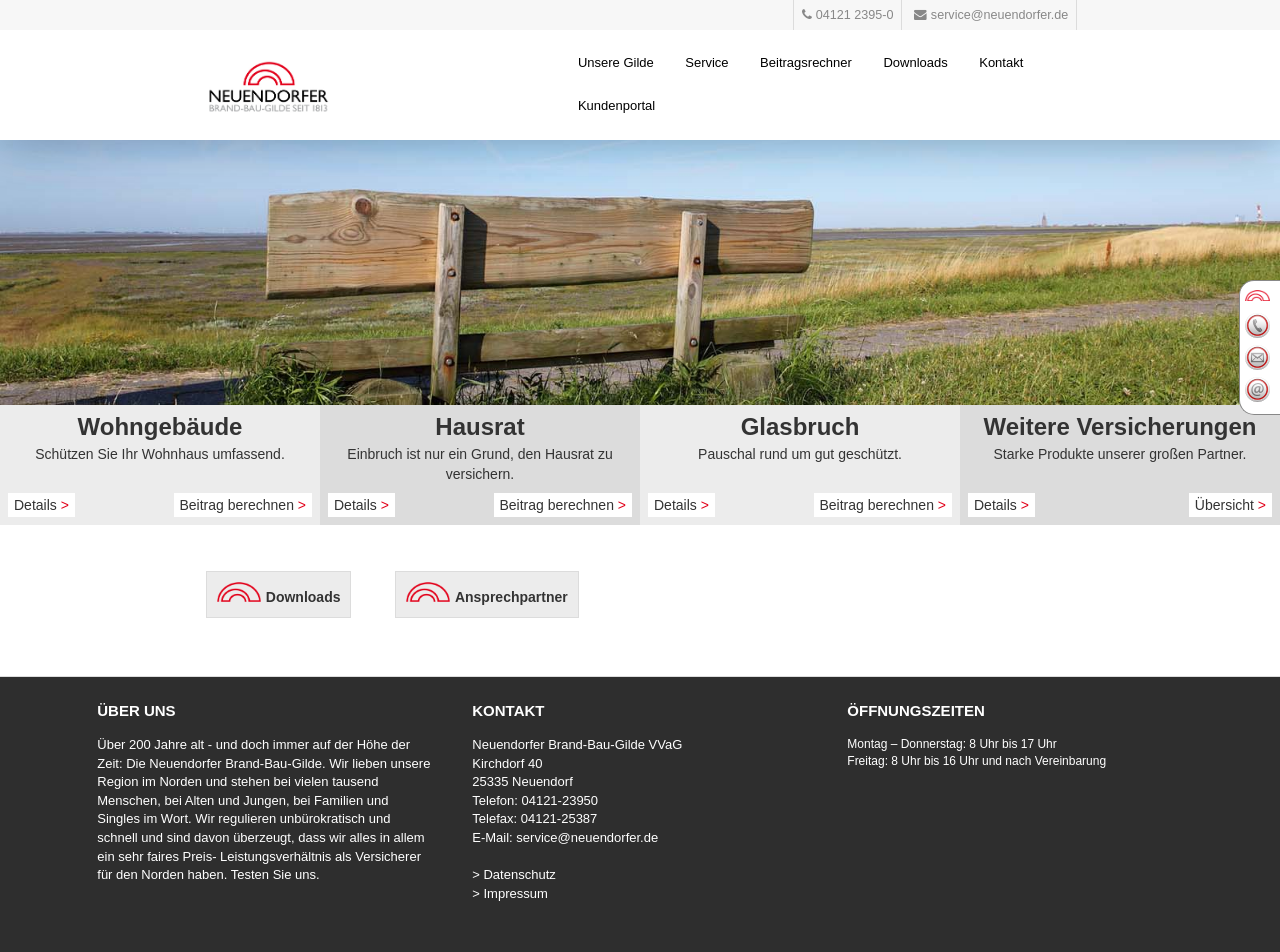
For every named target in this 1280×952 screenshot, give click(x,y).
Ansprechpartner (511, 597)
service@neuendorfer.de (587, 837)
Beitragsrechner (806, 62)
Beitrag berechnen (243, 505)
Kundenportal (616, 105)
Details (41, 505)
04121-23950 (559, 800)
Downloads (915, 62)
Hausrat (479, 426)
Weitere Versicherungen (1120, 426)
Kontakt (1001, 62)
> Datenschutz (513, 874)
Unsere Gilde (616, 62)
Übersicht (1230, 505)
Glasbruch (800, 426)
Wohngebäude (160, 426)
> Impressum (510, 893)
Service (706, 62)
